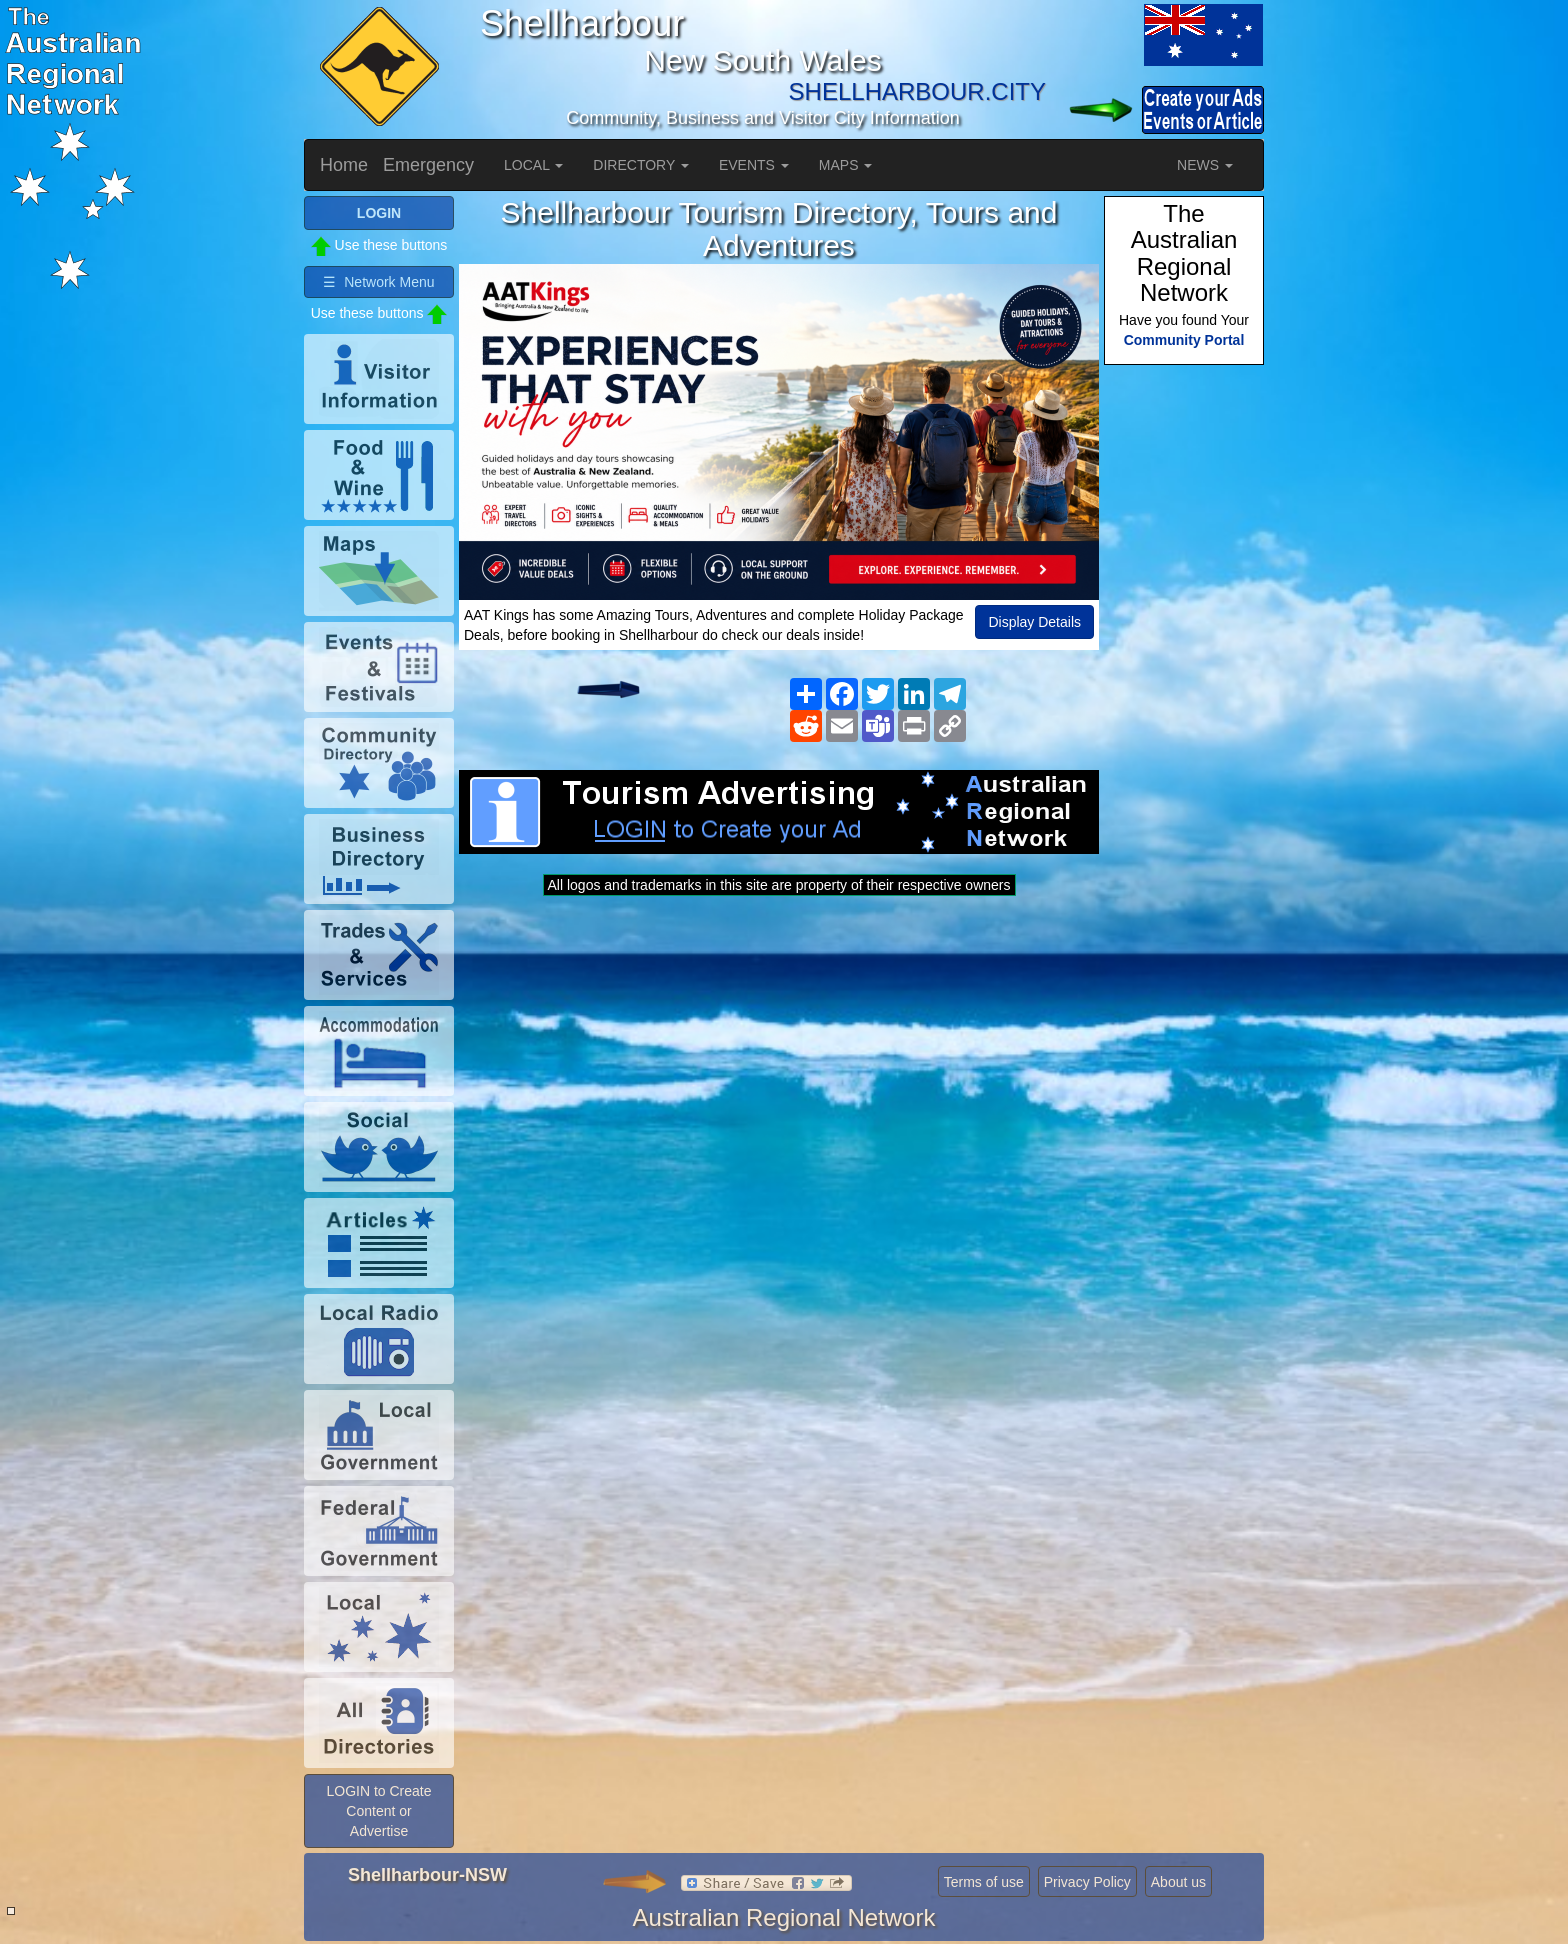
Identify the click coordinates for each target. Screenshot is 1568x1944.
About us (1178, 1882)
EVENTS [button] (754, 165)
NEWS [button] (1205, 165)
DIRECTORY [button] (641, 165)
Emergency (428, 165)
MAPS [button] (846, 165)
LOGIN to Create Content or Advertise (378, 1811)
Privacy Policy (1087, 1882)
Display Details (1034, 622)
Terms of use (984, 1882)
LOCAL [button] (533, 165)
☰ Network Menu (378, 282)
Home (344, 165)
